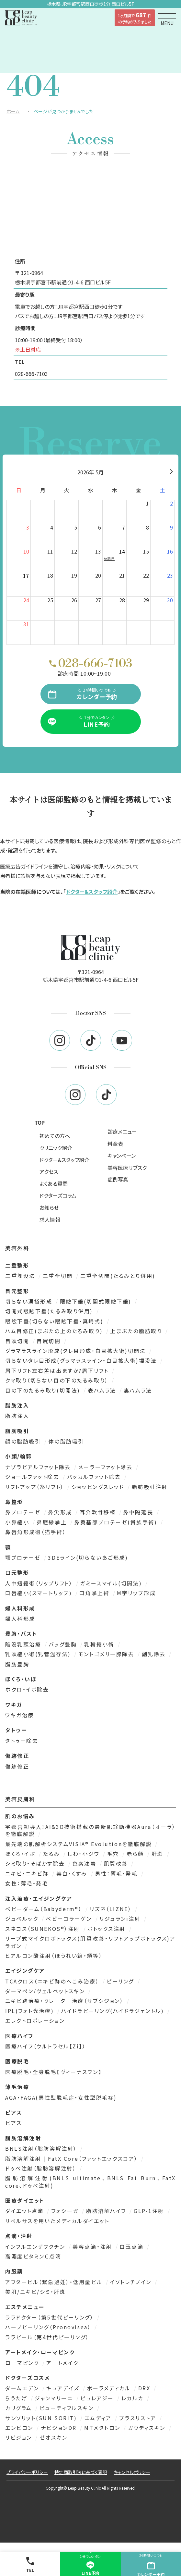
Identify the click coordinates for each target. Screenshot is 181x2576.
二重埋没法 (21, 1275)
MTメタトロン (103, 2427)
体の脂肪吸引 (66, 1441)
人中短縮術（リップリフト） (40, 1583)
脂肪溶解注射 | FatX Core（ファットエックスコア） (72, 2158)
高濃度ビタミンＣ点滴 (33, 2256)
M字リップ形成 (136, 1592)
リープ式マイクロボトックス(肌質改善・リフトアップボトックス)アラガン (90, 1942)
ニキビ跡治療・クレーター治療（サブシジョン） (65, 2000)
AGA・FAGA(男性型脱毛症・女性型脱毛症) (61, 2097)
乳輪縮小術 (100, 1644)
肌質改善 (117, 1863)
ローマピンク (23, 2362)
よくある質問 (54, 1183)
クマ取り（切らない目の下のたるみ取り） (57, 1380)
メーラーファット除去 (106, 1466)
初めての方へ (55, 1136)
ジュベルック (22, 1918)
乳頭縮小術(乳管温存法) (39, 1653)
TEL (30, 2565)
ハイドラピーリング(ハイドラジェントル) (113, 2010)
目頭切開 (18, 1340)
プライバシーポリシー (27, 2472)
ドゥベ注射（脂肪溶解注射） (41, 2168)
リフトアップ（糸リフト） (35, 1486)
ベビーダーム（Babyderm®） (44, 1908)
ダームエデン (23, 2388)
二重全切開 (59, 1275)
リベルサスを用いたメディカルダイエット (57, 2220)
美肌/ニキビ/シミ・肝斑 (35, 2291)
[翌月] (171, 472)
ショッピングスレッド (99, 1486)
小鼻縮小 (18, 1522)
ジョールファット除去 (33, 1476)
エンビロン (20, 2427)
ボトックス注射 (107, 1928)
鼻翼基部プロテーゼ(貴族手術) (116, 1522)
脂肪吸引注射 (150, 1486)
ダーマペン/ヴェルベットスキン (46, 1991)
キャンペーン (121, 1155)
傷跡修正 (17, 1766)
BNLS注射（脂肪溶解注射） (42, 2148)
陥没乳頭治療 (24, 1644)
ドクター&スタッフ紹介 (92, 891)
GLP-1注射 (150, 2210)
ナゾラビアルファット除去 (39, 1466)
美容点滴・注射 (93, 2246)
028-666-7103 (31, 374)
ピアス (13, 2122)
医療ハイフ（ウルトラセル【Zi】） (45, 2046)
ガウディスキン (147, 2427)
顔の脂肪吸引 (24, 1441)
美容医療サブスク (127, 1167)
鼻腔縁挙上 (53, 1522)
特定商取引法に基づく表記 (80, 2472)
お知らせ (49, 1207)
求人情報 (50, 1219)
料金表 (115, 1143)
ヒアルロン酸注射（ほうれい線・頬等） (53, 1955)
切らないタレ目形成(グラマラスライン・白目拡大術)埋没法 (82, 1360)
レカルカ (133, 2398)
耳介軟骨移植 (99, 1512)
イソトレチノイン (131, 2281)
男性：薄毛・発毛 (117, 1873)
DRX (145, 2388)
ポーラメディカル (110, 2388)
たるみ (52, 1853)
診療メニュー (122, 1131)
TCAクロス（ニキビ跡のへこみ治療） (53, 1981)
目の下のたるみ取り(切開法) (43, 1390)
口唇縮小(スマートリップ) (39, 1592)
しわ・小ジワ (84, 1853)
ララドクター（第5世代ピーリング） (50, 2317)
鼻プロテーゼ (24, 1512)
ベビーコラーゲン (70, 1918)
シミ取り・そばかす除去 (36, 1863)
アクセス (49, 1171)
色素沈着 (85, 1863)
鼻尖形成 (61, 1512)
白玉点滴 (132, 2246)
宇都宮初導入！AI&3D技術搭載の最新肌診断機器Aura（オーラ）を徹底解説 (90, 1830)
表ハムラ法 (103, 1390)
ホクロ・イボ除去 (27, 1689)
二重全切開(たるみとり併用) (117, 1275)
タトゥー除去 (21, 1740)
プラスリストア (138, 2417)
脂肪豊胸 (17, 1664)
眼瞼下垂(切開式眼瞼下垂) (97, 1301)
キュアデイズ (64, 2388)
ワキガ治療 (19, 1715)
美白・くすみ (73, 1873)
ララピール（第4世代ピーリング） (47, 2337)
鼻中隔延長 (139, 1512)
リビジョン (19, 2437)
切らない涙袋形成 (29, 1301)
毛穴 (114, 1853)
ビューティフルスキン (68, 2407)
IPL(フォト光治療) (30, 2010)
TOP (39, 1122)
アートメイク (62, 2362)
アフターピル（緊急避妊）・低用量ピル (55, 2281)
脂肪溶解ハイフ (107, 2210)
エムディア (99, 2417)
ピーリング (121, 1981)
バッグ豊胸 (64, 1644)
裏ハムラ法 (138, 1390)
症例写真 (117, 1179)
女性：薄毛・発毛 (26, 1883)
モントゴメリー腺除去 (107, 1653)
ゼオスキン (54, 2437)
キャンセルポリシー (132, 2472)
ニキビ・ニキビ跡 (28, 1873)
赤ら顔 (136, 1853)
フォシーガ (66, 2210)
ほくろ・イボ (21, 1853)
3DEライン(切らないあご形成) (88, 1557)
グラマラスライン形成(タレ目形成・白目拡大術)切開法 (76, 1350)
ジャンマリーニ (55, 2398)
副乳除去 (155, 1653)
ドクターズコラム (58, 1195)
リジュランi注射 (121, 1918)
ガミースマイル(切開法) (112, 1583)
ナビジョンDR (60, 2427)
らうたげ (17, 2398)
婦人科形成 (20, 1618)
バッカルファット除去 (95, 1476)
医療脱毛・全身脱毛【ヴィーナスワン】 (53, 2071)
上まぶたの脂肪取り (137, 1330)
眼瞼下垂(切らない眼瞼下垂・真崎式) (55, 1321)
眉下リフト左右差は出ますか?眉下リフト (58, 1370)
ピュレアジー (98, 2398)
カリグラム (19, 2407)
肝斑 (159, 1853)
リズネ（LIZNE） (112, 1908)
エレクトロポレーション (35, 2020)
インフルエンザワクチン (36, 2246)
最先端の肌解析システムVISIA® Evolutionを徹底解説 (79, 1843)
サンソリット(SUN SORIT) (42, 2417)
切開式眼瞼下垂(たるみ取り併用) (50, 1311)
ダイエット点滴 (25, 2210)
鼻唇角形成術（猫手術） (35, 1531)
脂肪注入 (17, 1415)
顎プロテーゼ (24, 1557)
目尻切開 (50, 1340)
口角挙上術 (95, 1592)
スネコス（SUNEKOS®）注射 (43, 1928)
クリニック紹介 (56, 1148)
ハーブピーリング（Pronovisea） (49, 2327)
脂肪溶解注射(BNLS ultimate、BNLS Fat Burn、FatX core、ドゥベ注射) (90, 2181)
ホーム (12, 111)
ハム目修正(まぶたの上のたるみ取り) (55, 1330)
